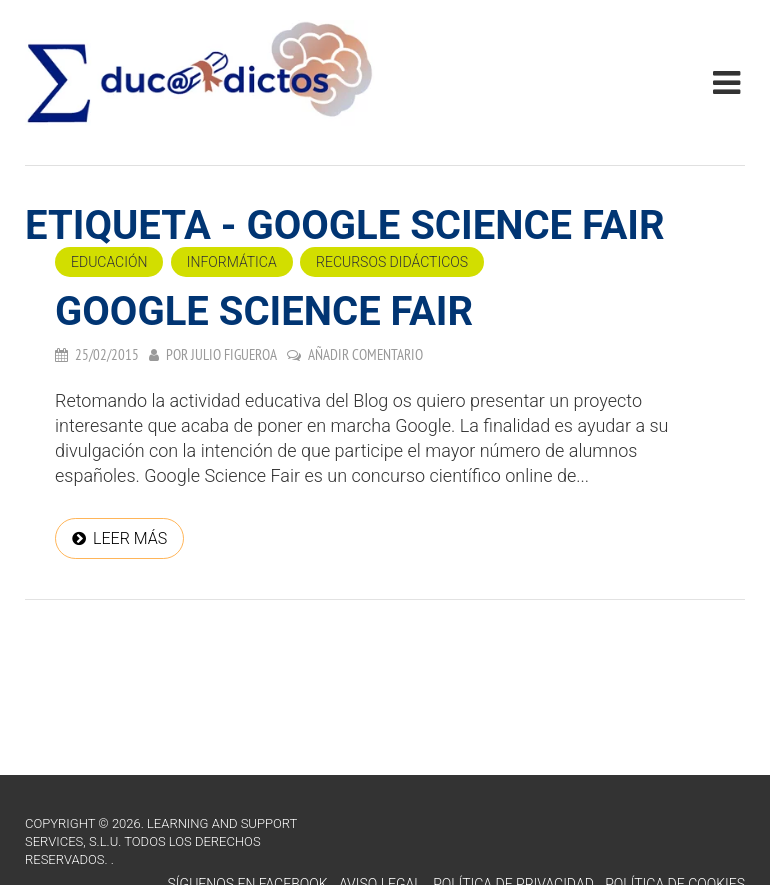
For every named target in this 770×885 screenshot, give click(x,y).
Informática (232, 262)
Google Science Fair (264, 311)
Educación (109, 262)
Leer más (130, 538)
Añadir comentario (365, 354)
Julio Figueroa (234, 354)
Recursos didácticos (392, 262)
